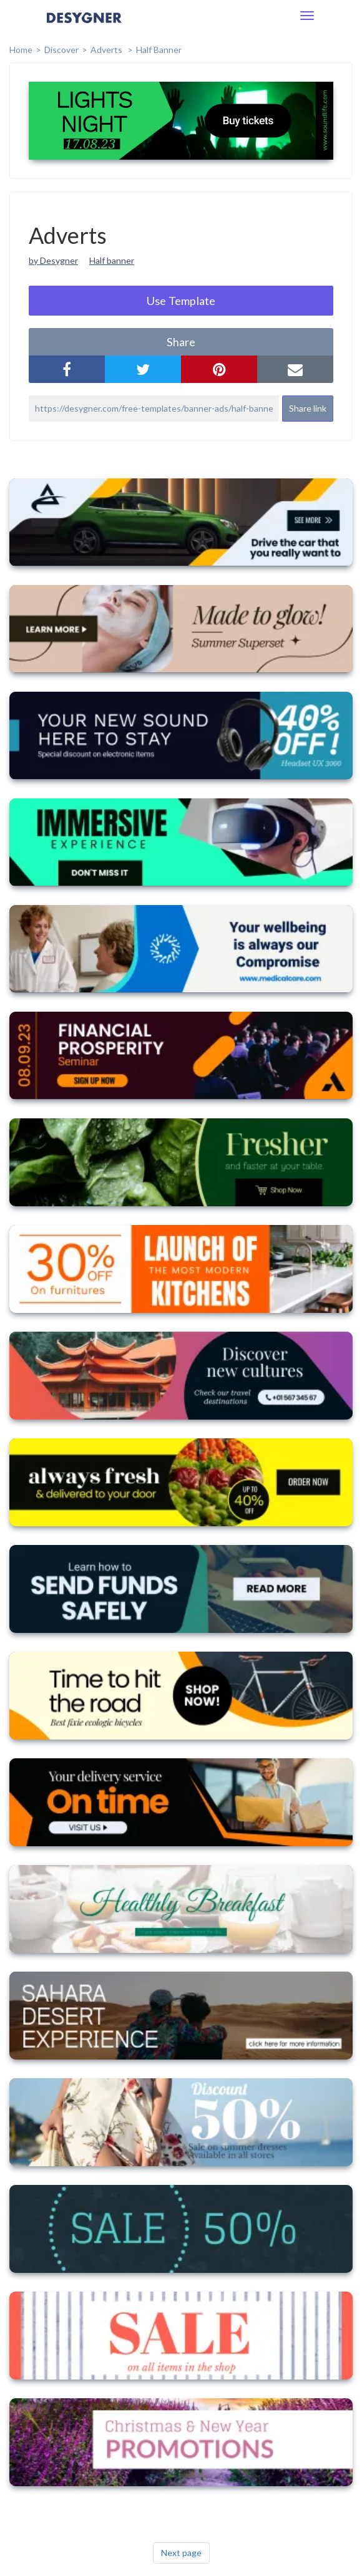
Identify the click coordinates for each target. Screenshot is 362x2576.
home (20, 49)
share (181, 342)
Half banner (111, 260)
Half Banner (159, 49)
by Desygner (53, 260)
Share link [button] (307, 408)
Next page (181, 2552)
